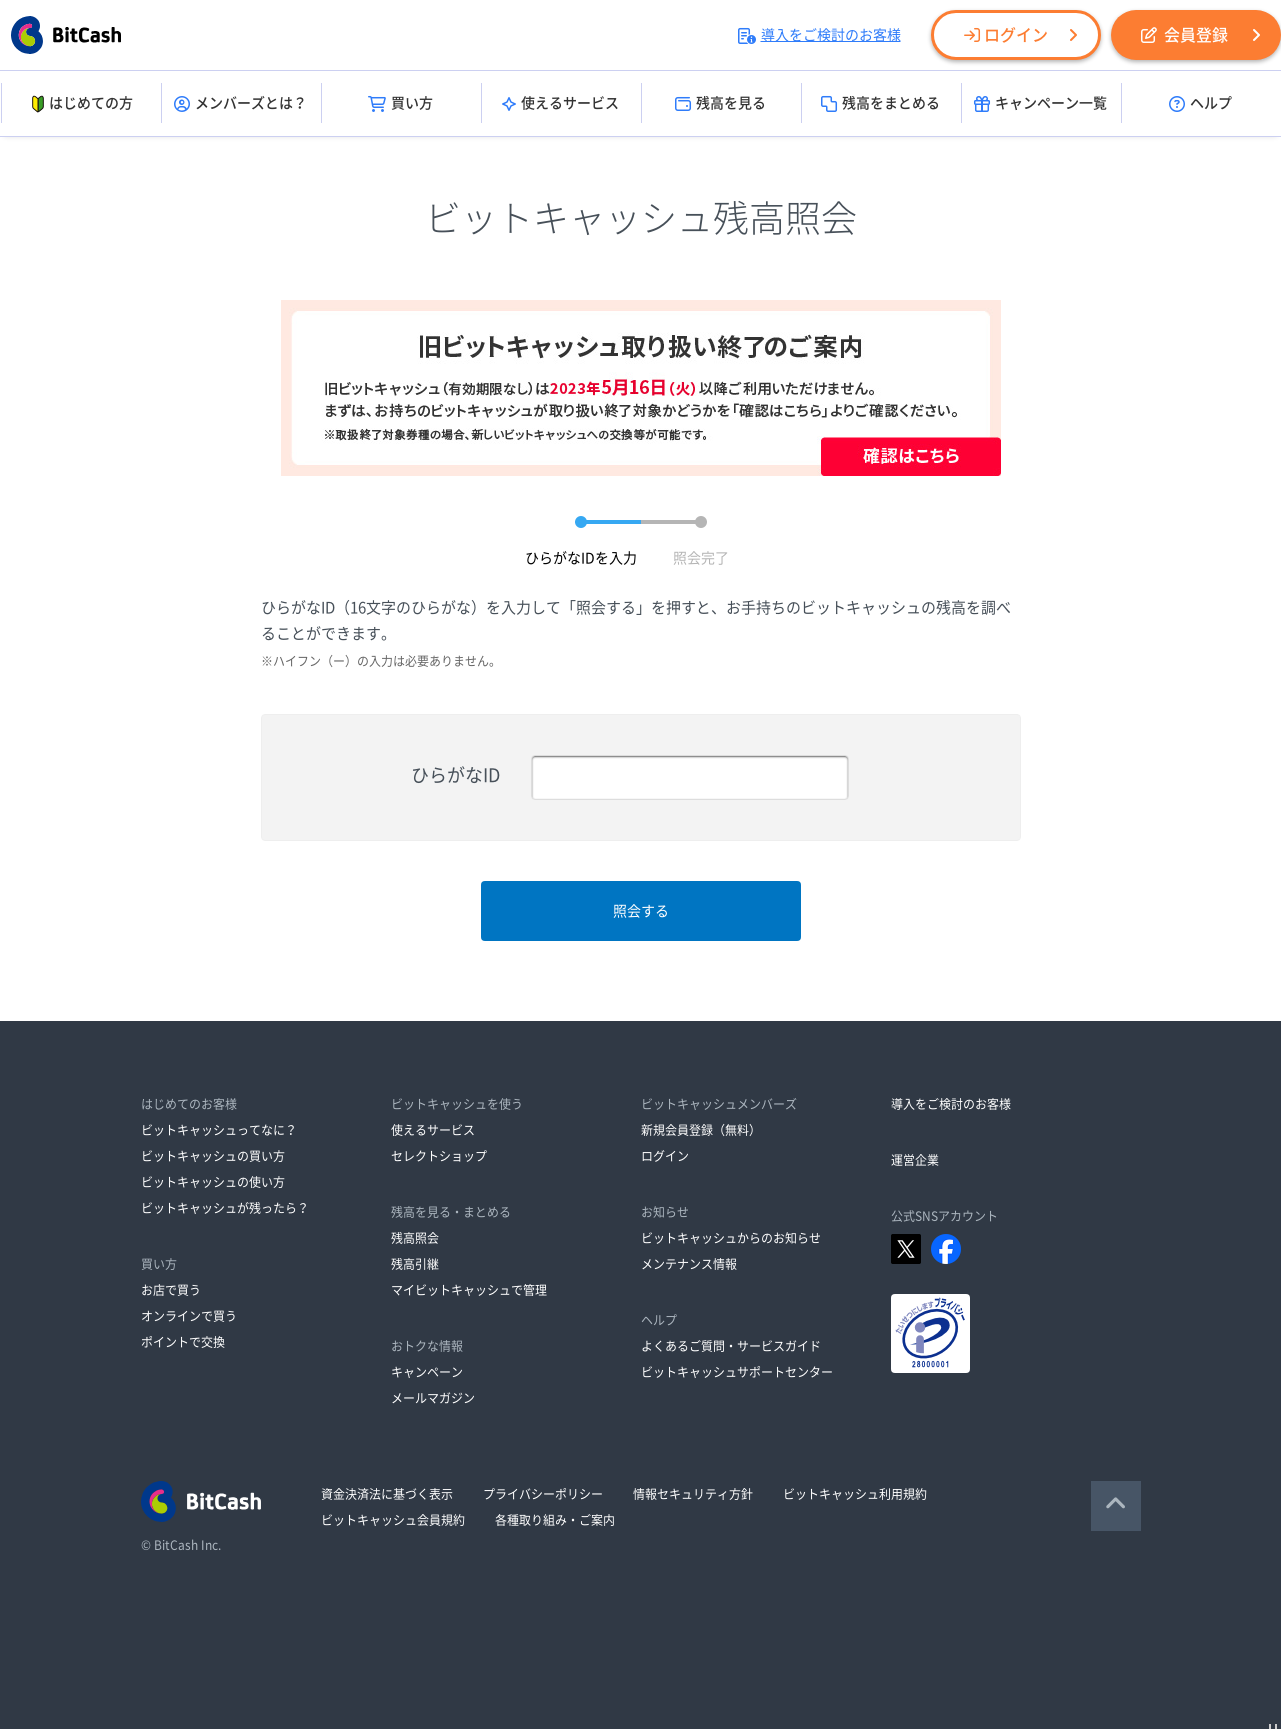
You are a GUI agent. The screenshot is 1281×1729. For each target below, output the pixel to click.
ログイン (1006, 35)
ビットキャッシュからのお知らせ (731, 1238)
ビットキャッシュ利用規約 (855, 1494)
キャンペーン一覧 (1040, 104)
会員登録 (1184, 35)
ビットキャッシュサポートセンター (737, 1372)
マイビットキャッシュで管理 (469, 1290)
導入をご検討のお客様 (819, 35)
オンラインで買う (189, 1316)
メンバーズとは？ (240, 104)
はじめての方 (80, 104)
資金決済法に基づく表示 (387, 1494)
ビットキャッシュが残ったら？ (225, 1208)
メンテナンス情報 (689, 1264)
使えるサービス (560, 104)
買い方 (400, 104)
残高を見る (720, 104)
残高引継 (415, 1264)
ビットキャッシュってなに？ (219, 1130)
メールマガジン (433, 1398)
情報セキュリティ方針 (693, 1494)
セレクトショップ (439, 1156)
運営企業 (915, 1160)
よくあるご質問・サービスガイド (731, 1346)
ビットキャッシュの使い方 (213, 1182)
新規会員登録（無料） (701, 1130)
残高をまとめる (880, 104)
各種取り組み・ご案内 (555, 1520)
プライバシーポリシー (543, 1494)
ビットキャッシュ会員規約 (393, 1520)
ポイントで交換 (183, 1342)
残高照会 (415, 1238)
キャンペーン (427, 1372)
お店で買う (171, 1290)
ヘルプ (1200, 104)
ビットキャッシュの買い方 (213, 1156)
